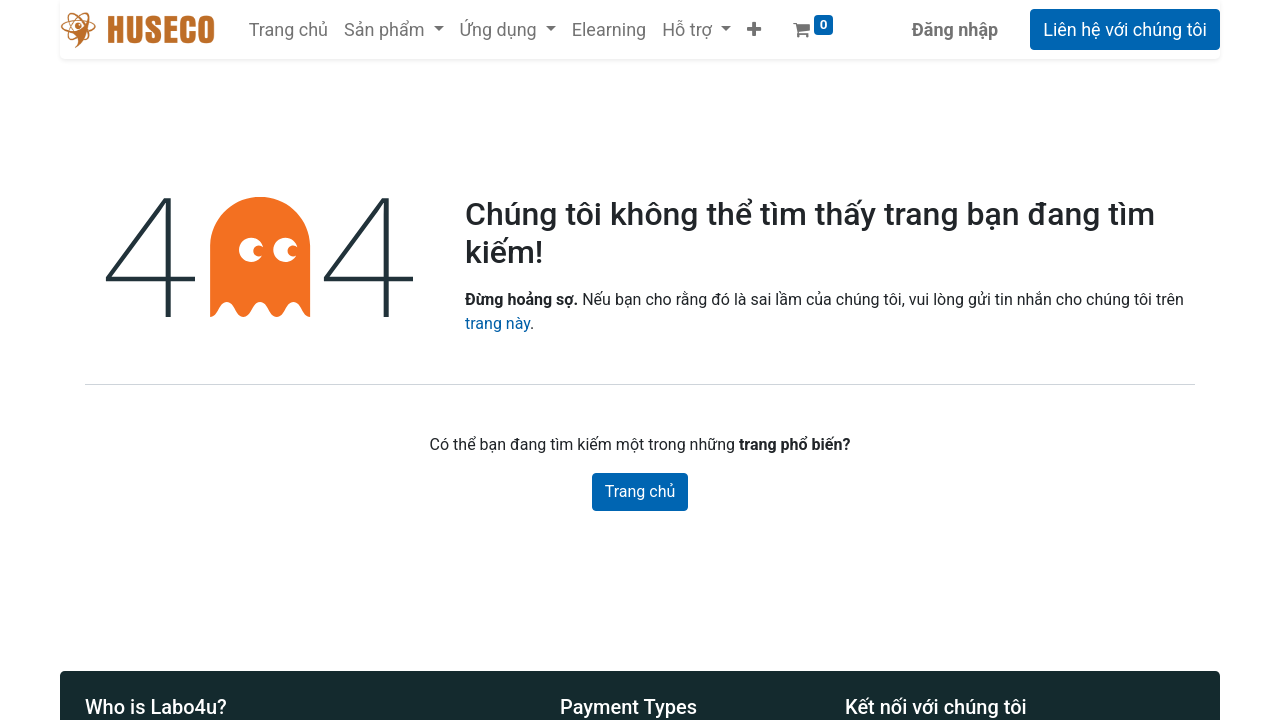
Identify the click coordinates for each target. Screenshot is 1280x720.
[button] (754, 29)
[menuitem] (288, 29)
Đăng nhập (955, 29)
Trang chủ (640, 491)
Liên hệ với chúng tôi (1125, 29)
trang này (497, 323)
